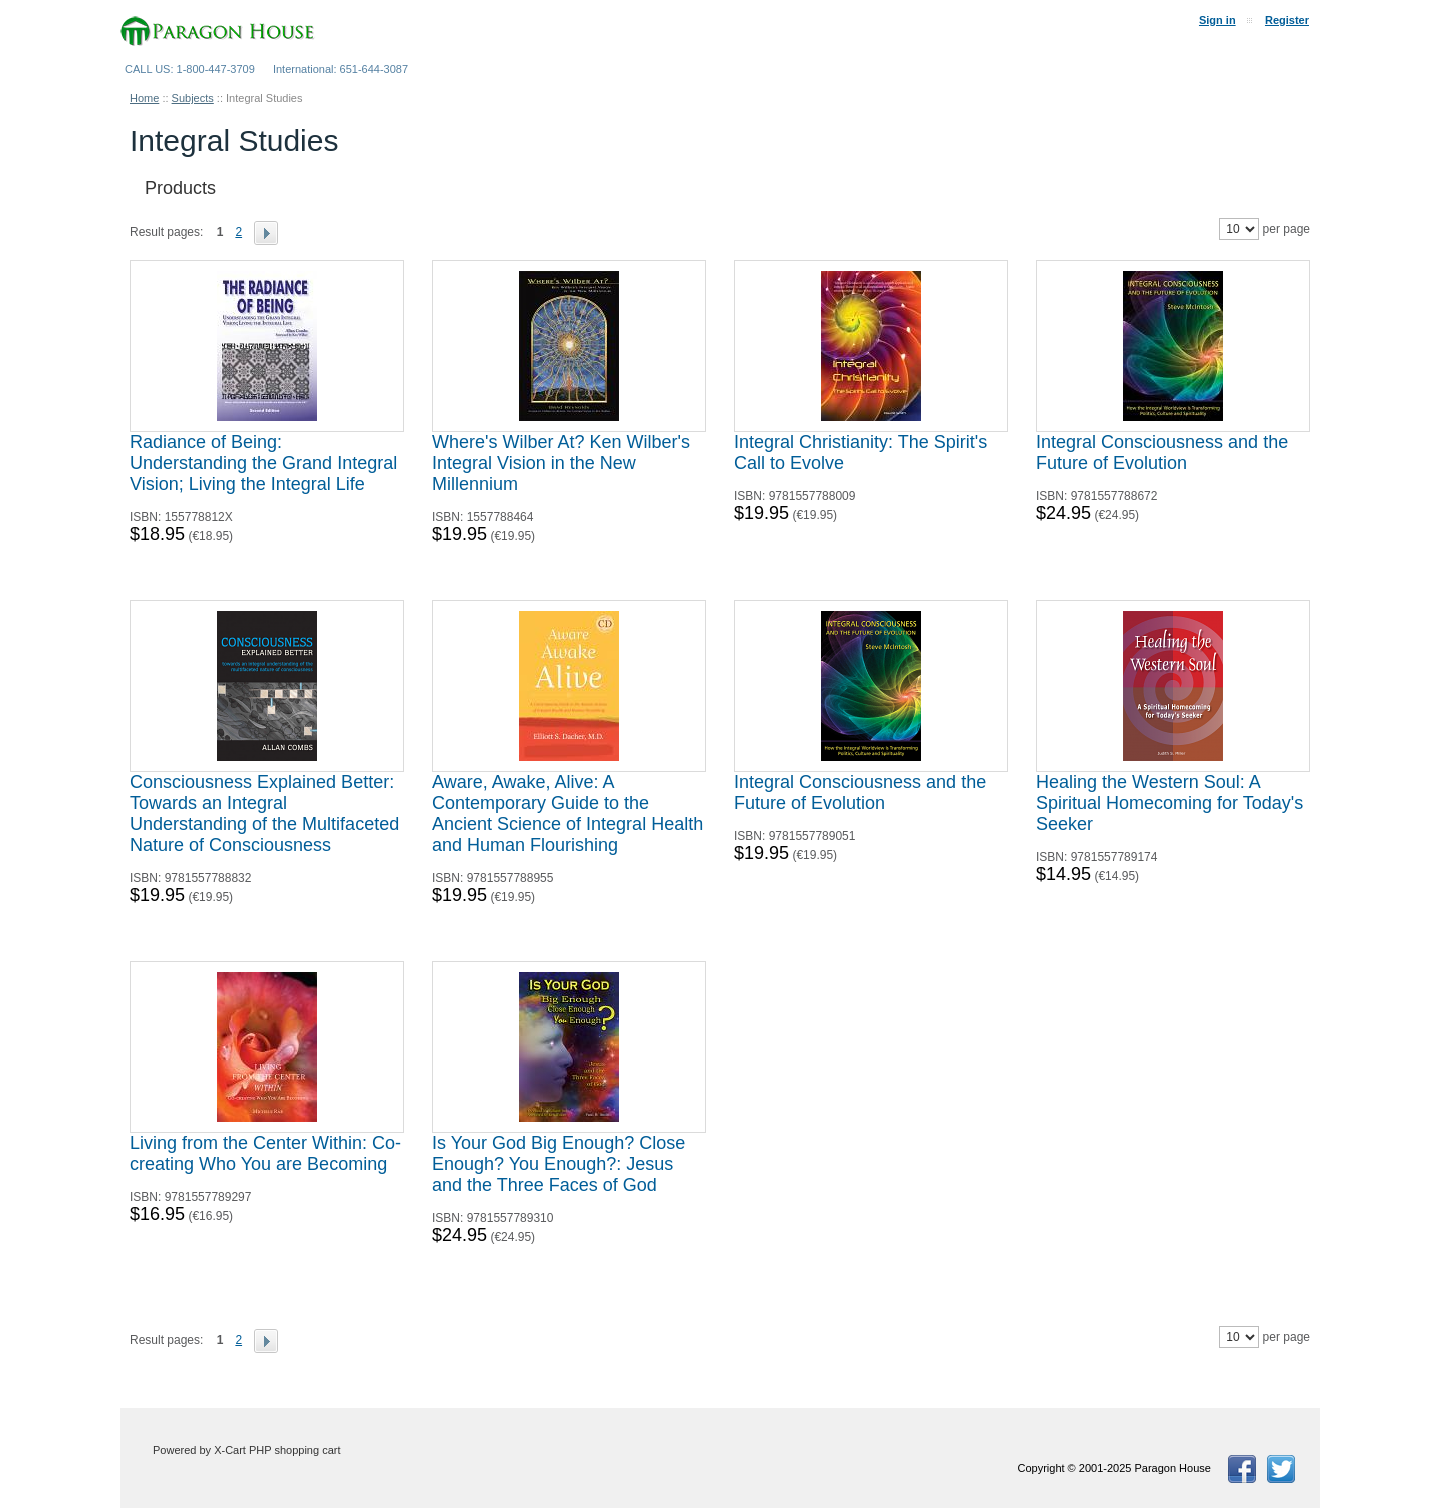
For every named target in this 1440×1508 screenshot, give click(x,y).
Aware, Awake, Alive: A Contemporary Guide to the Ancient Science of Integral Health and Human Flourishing (567, 813)
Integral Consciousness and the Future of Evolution (1162, 452)
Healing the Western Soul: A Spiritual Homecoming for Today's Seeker (1169, 803)
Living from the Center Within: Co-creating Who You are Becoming (265, 1153)
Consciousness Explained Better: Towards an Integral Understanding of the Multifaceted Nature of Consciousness (264, 813)
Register (1287, 20)
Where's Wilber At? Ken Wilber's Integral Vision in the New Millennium (561, 463)
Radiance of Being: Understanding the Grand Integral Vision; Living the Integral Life (263, 463)
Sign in (1217, 20)
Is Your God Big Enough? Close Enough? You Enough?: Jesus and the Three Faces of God (558, 1164)
